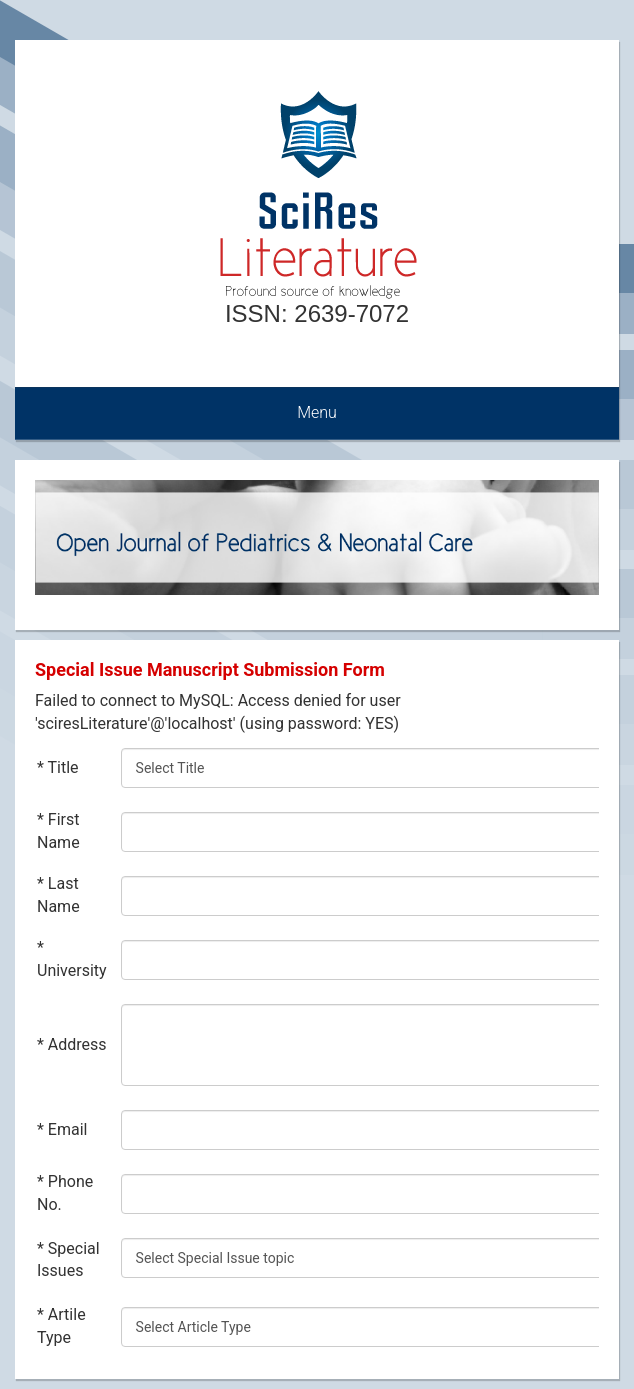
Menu (317, 412)
